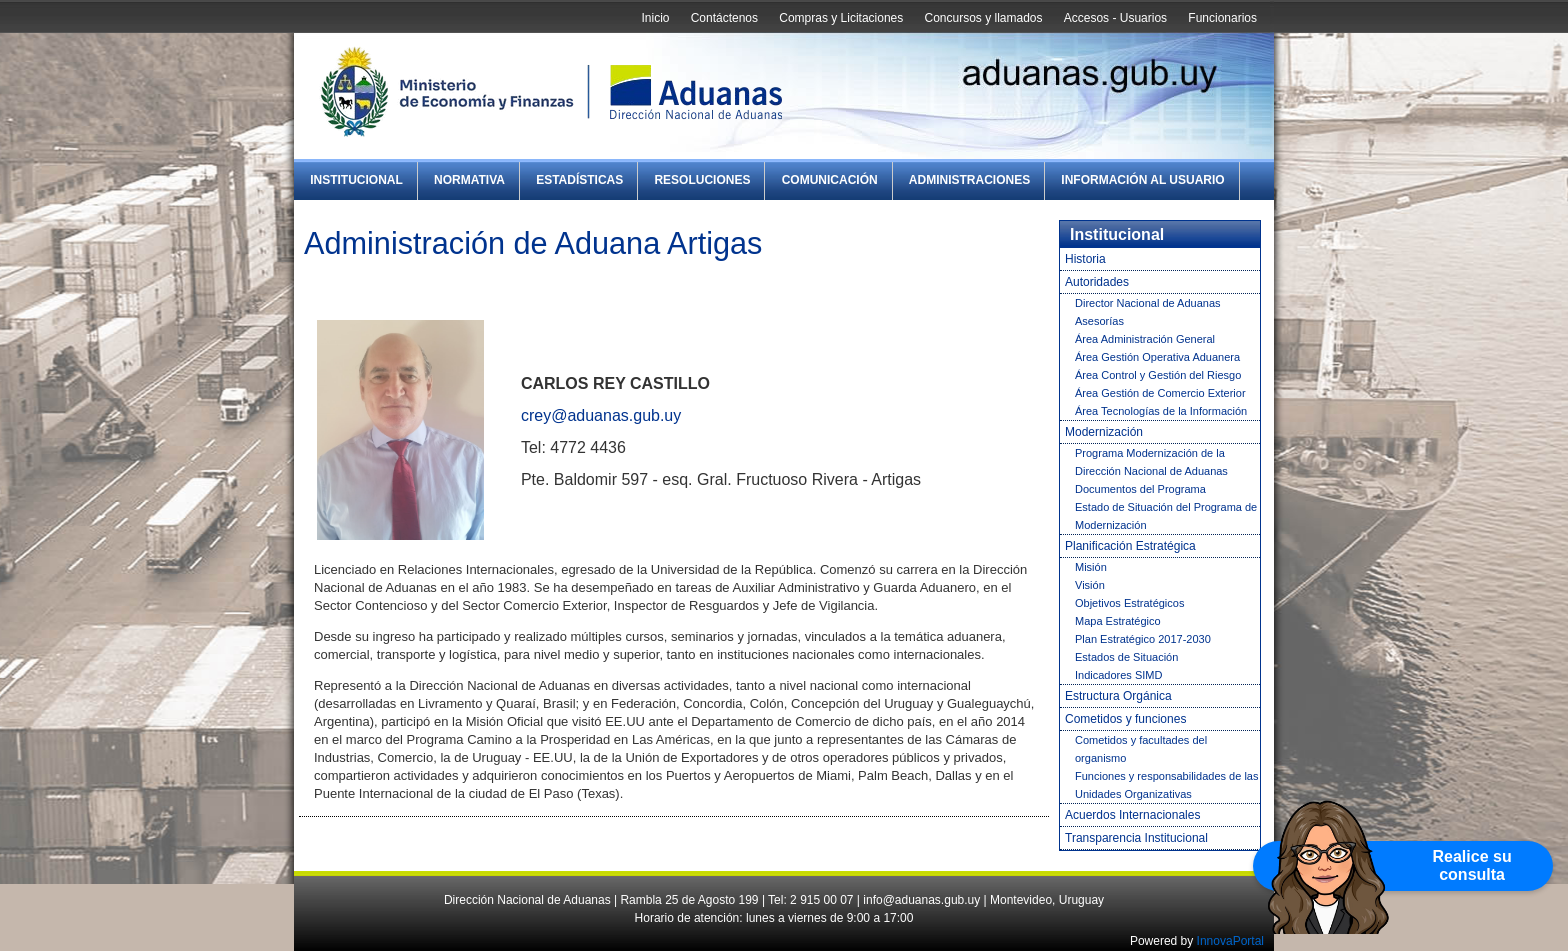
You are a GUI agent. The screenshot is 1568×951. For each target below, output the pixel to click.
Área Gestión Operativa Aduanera (1157, 357)
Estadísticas (579, 180)
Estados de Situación (1126, 657)
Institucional (356, 180)
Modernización (1104, 432)
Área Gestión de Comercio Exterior (1160, 393)
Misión (1091, 567)
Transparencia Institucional (1136, 838)
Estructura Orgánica (1118, 696)
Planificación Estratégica (1130, 546)
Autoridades (1097, 282)
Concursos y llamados (983, 18)
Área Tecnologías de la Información (1161, 411)
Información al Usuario (1142, 180)
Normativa (469, 180)
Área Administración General (1145, 339)
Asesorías (1099, 321)
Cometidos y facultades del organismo (1141, 749)
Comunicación (830, 180)
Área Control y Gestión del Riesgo (1158, 375)
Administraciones (969, 180)
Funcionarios (1222, 18)
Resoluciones (702, 180)
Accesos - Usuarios (1115, 18)
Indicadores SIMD (1118, 675)
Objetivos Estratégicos (1129, 603)
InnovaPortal (1230, 941)
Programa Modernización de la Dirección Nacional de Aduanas (1151, 462)
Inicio (655, 18)
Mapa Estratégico (1118, 621)
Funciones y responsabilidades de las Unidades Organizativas (1166, 785)
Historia (1085, 259)
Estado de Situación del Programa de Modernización (1166, 516)
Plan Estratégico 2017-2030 (1143, 639)
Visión (1090, 585)
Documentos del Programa (1140, 489)
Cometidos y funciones (1125, 719)
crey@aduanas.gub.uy (601, 415)
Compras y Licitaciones (841, 18)
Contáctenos (724, 18)
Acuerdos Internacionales (1132, 815)
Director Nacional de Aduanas (1148, 303)
